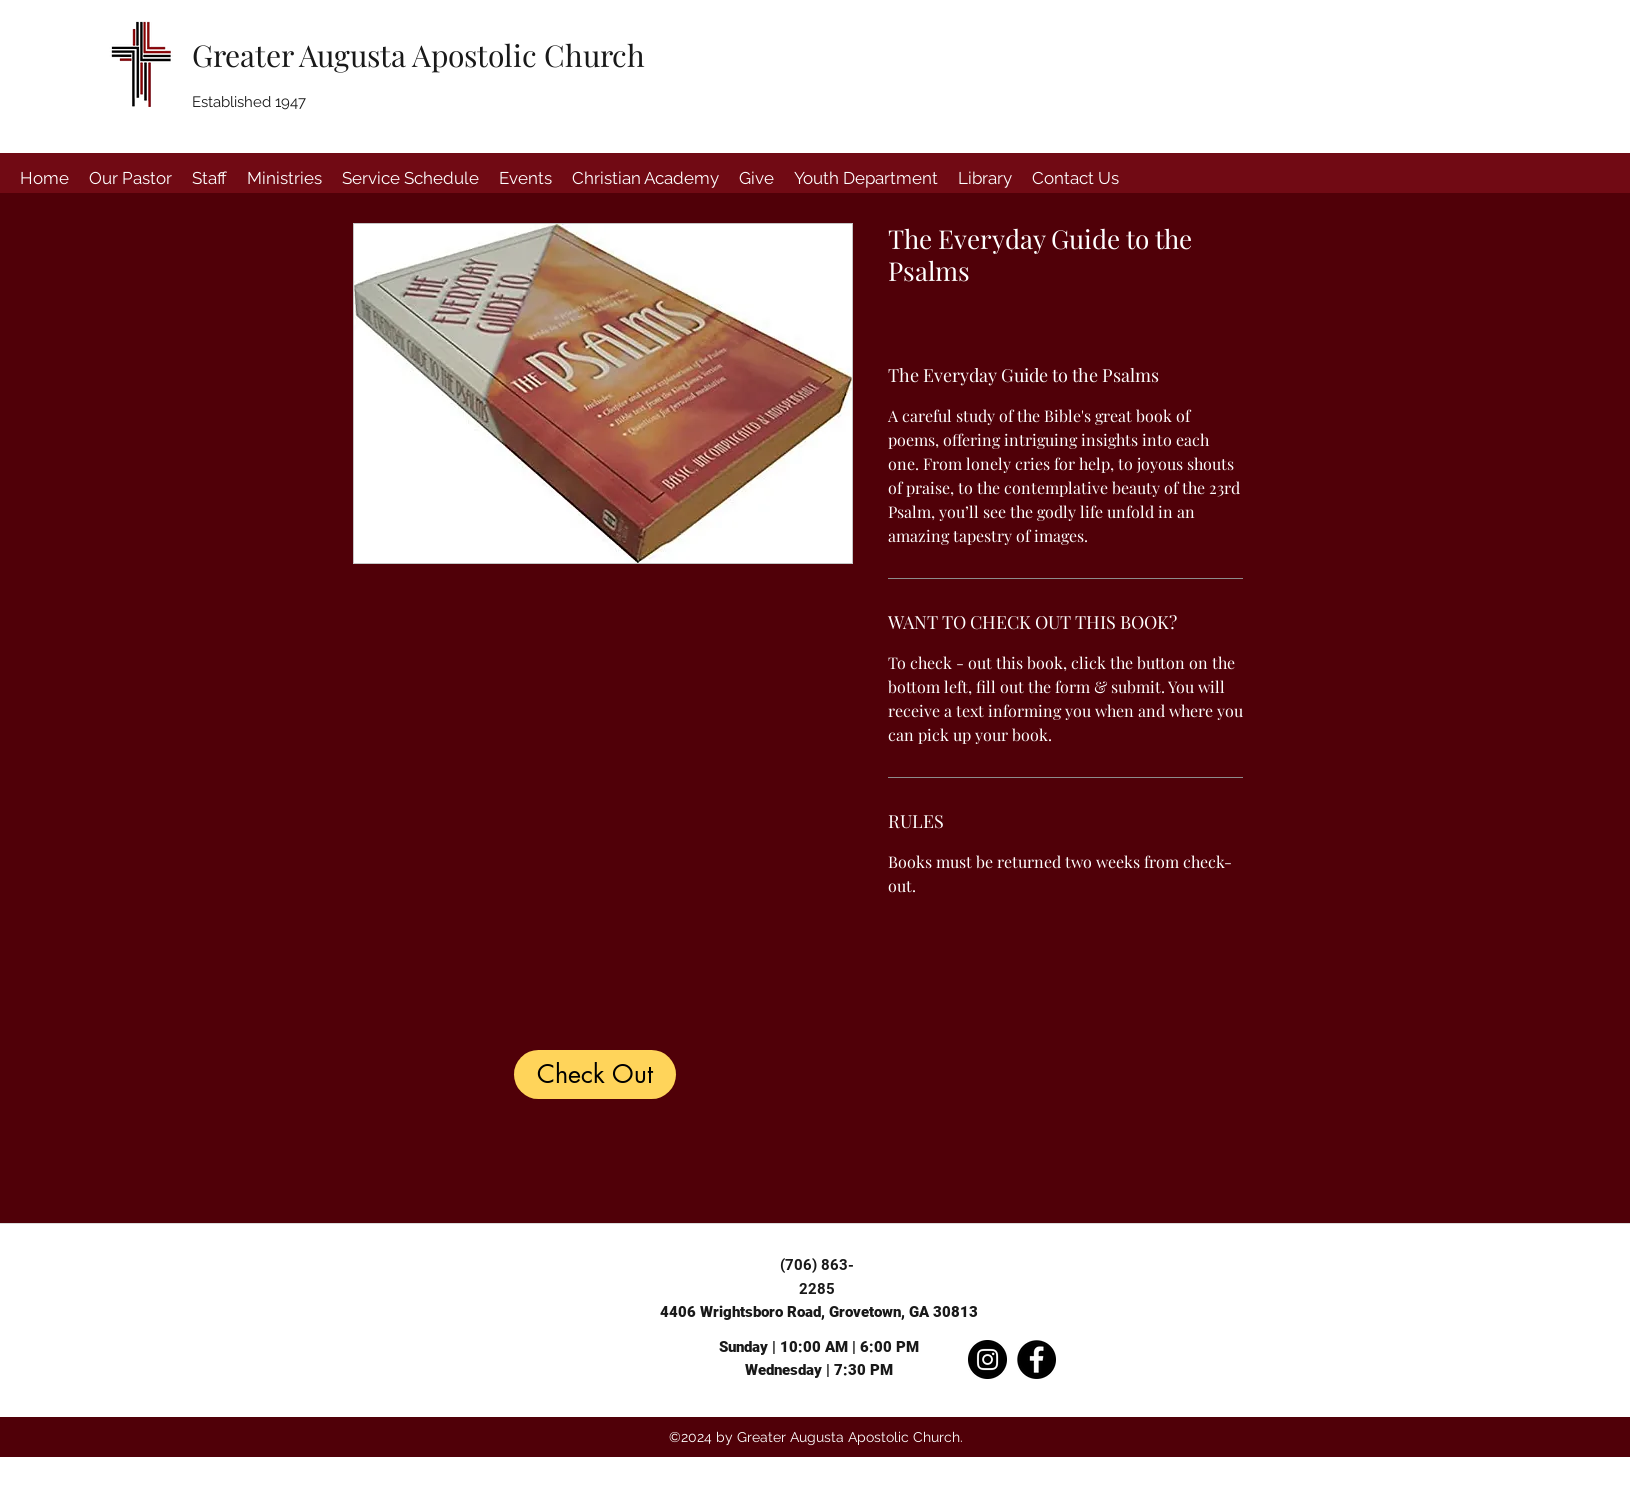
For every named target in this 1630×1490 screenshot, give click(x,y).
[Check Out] (595, 1074)
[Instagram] (987, 1359)
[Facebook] (1036, 1359)
